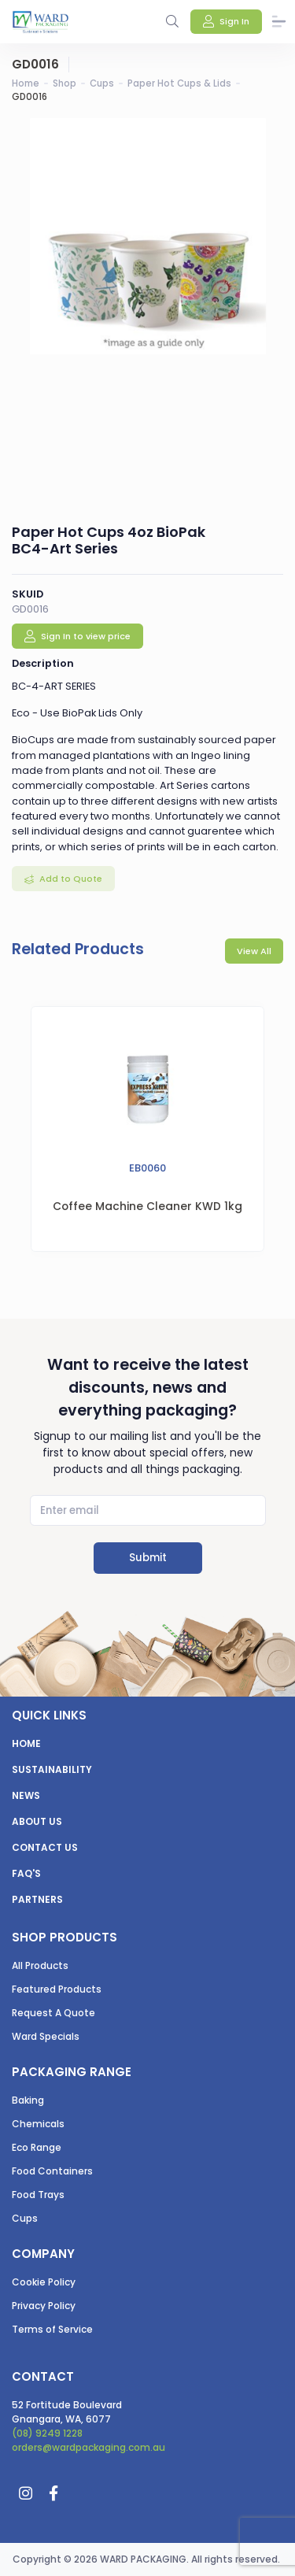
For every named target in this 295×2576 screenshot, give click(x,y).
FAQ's (26, 1873)
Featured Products (56, 1989)
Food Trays (38, 2194)
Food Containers (52, 2171)
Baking (28, 2100)
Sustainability (52, 1769)
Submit (148, 1557)
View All (254, 951)
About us (37, 1821)
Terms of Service (52, 2329)
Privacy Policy (44, 2305)
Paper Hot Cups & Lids (179, 83)
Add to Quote (69, 878)
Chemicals (38, 2123)
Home (25, 83)
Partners (37, 1899)
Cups (102, 83)
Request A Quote (53, 2012)
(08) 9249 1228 (47, 2433)
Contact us (45, 1847)
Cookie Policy (44, 2282)
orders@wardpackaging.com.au (88, 2447)
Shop (64, 83)
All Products (40, 1965)
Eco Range (36, 2147)
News (26, 1795)
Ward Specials (45, 2036)
